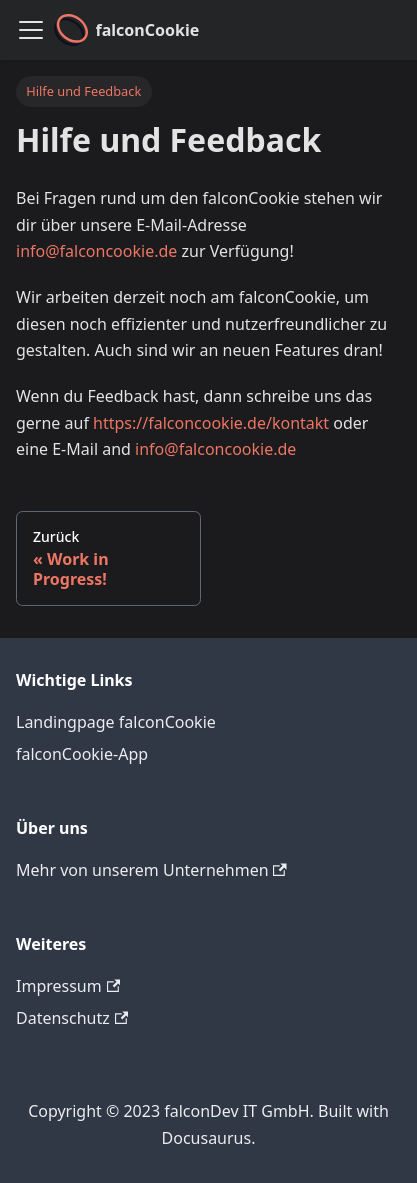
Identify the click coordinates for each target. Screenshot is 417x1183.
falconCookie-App (82, 754)
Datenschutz (72, 1018)
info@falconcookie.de (96, 251)
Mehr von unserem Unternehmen (151, 870)
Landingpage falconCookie (116, 722)
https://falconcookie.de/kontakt (211, 423)
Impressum (68, 986)
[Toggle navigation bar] (31, 30)
